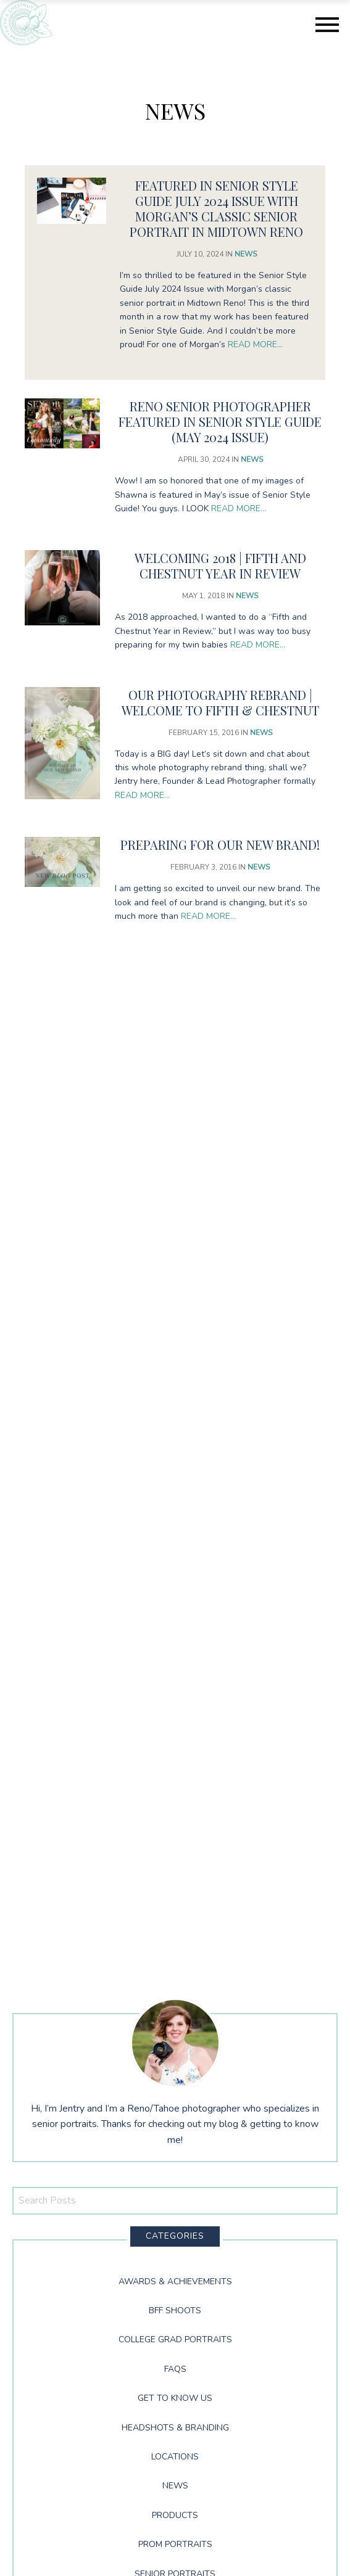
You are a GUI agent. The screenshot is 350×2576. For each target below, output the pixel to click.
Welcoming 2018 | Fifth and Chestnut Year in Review (220, 565)
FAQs (175, 2369)
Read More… (255, 344)
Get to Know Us (175, 2398)
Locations (175, 2457)
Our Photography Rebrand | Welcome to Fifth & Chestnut (220, 702)
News (246, 254)
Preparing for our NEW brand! (220, 844)
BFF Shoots (175, 2310)
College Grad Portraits (175, 2339)
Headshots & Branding (175, 2428)
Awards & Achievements (175, 2281)
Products (175, 2515)
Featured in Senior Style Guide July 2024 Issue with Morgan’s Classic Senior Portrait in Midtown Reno (216, 208)
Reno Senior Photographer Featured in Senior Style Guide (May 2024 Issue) (220, 421)
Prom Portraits (175, 2544)
